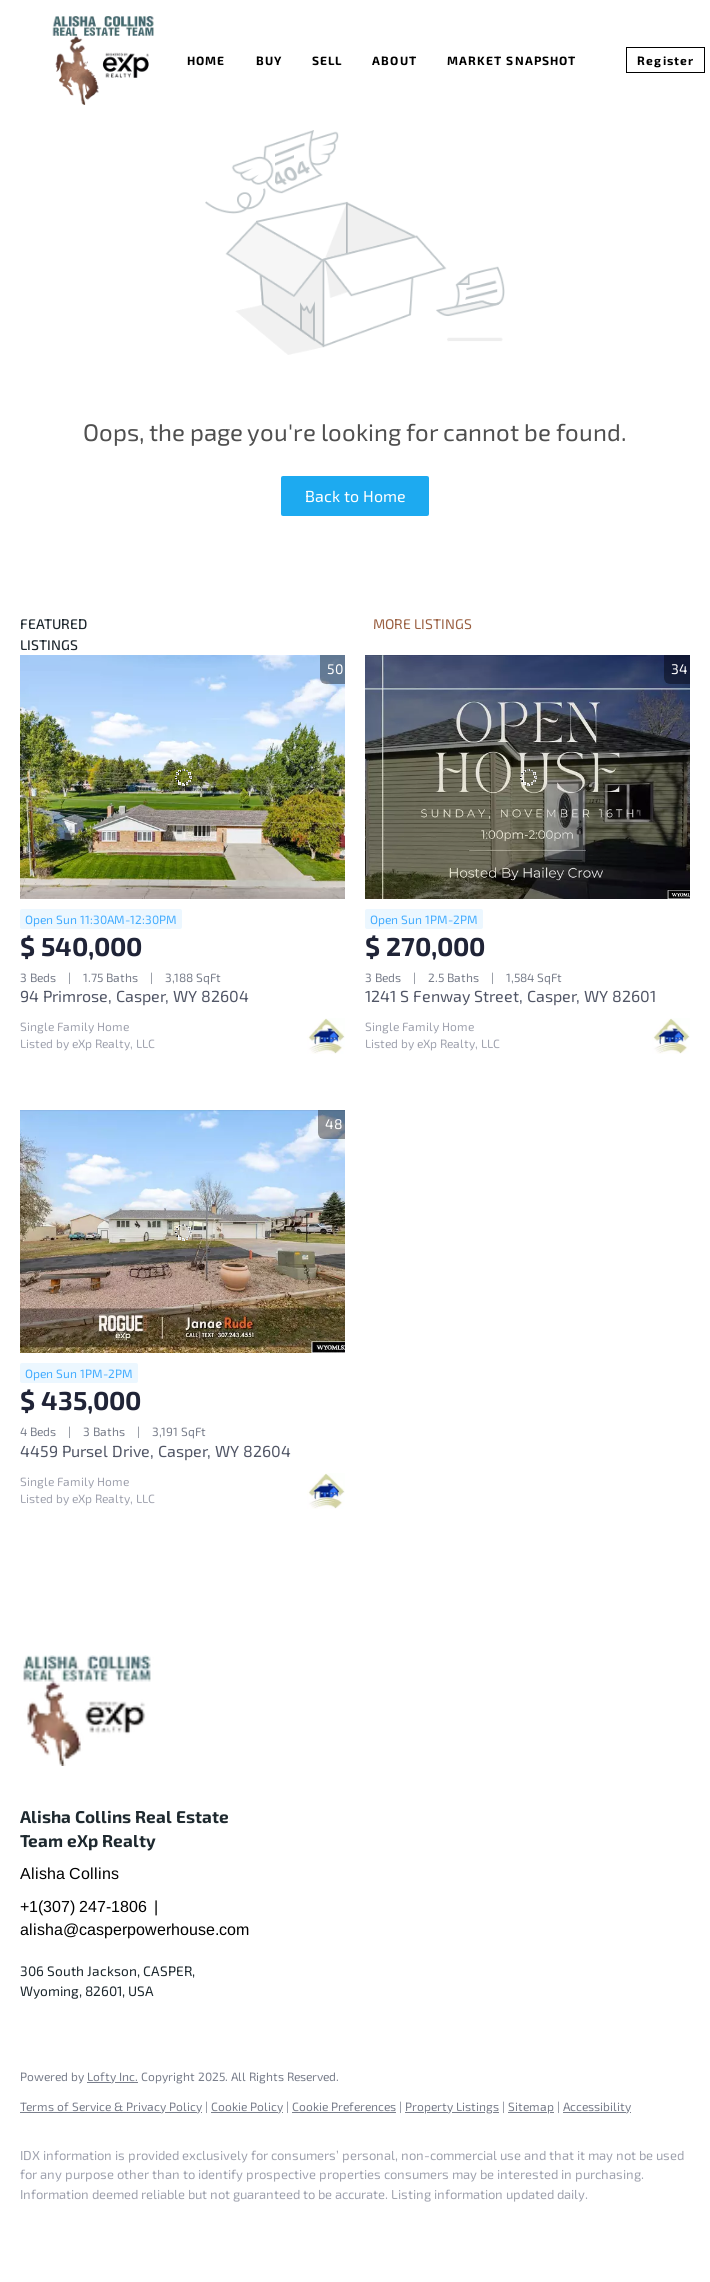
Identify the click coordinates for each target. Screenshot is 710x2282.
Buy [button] (269, 60)
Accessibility (597, 2106)
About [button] (394, 60)
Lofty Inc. (112, 2076)
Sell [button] (327, 60)
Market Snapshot (512, 60)
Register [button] (665, 60)
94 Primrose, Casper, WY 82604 (134, 995)
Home (206, 60)
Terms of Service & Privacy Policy (111, 2106)
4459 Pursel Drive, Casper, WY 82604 (155, 1450)
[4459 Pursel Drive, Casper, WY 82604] (182, 1232)
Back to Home (355, 495)
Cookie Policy (247, 2106)
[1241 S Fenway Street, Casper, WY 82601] (527, 777)
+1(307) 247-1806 (83, 1906)
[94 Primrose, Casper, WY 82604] (182, 777)
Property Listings (452, 2106)
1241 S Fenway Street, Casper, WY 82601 (510, 995)
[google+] (102, 2228)
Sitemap (531, 2106)
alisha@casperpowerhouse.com (134, 1929)
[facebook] (44, 2228)
